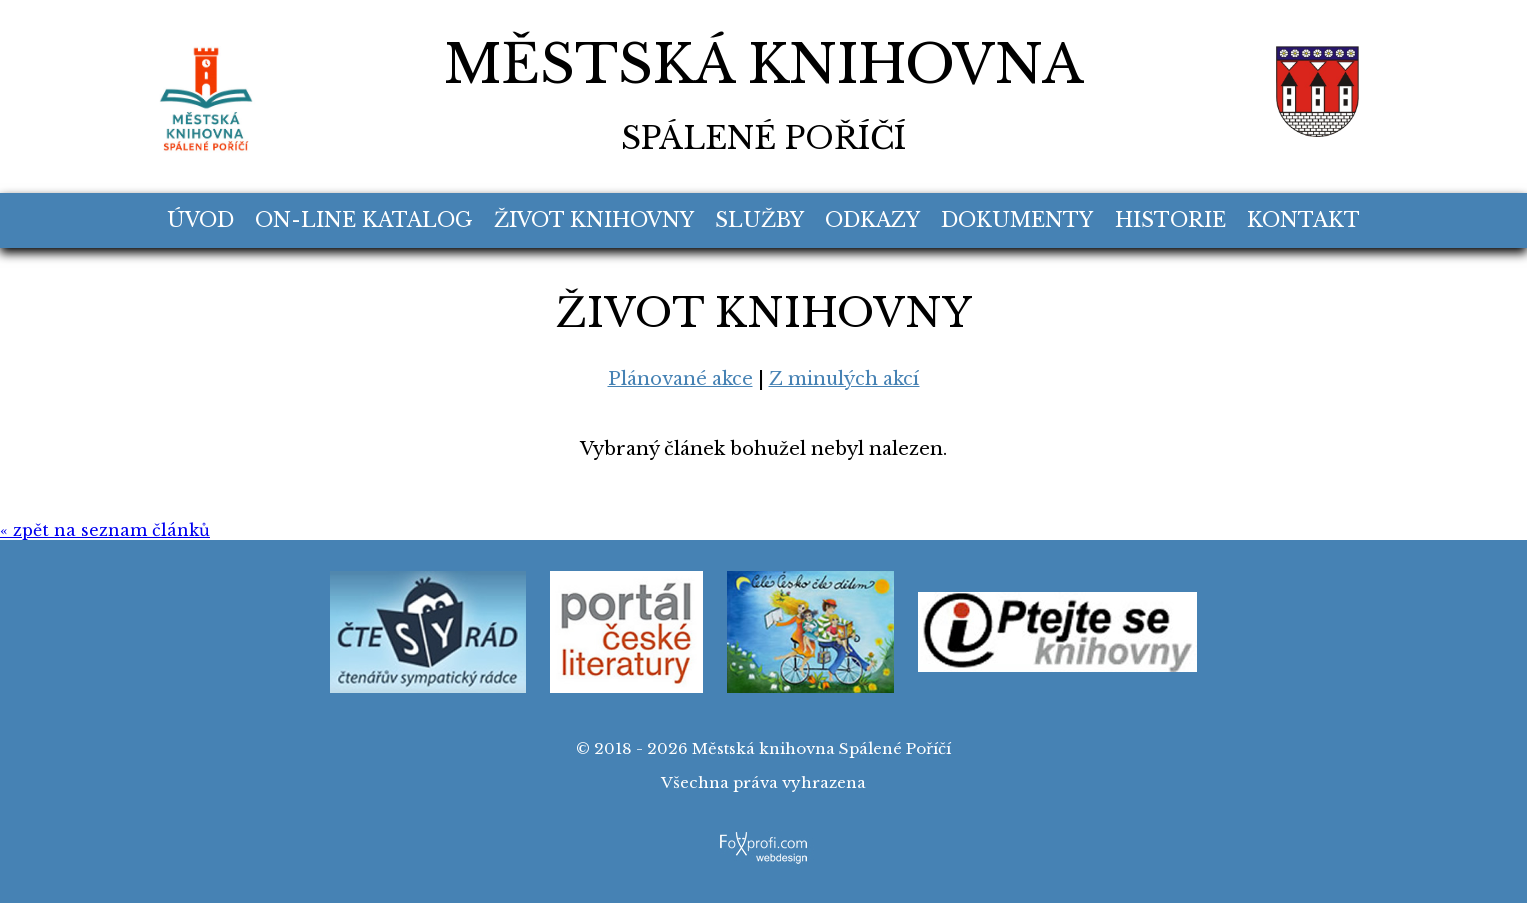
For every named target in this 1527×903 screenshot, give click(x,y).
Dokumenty (1017, 220)
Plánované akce (680, 379)
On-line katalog (363, 220)
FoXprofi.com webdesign (763, 837)
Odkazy (872, 220)
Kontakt (1303, 220)
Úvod (200, 220)
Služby (759, 220)
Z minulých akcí (844, 379)
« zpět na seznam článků (105, 530)
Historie (1170, 220)
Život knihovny (594, 220)
